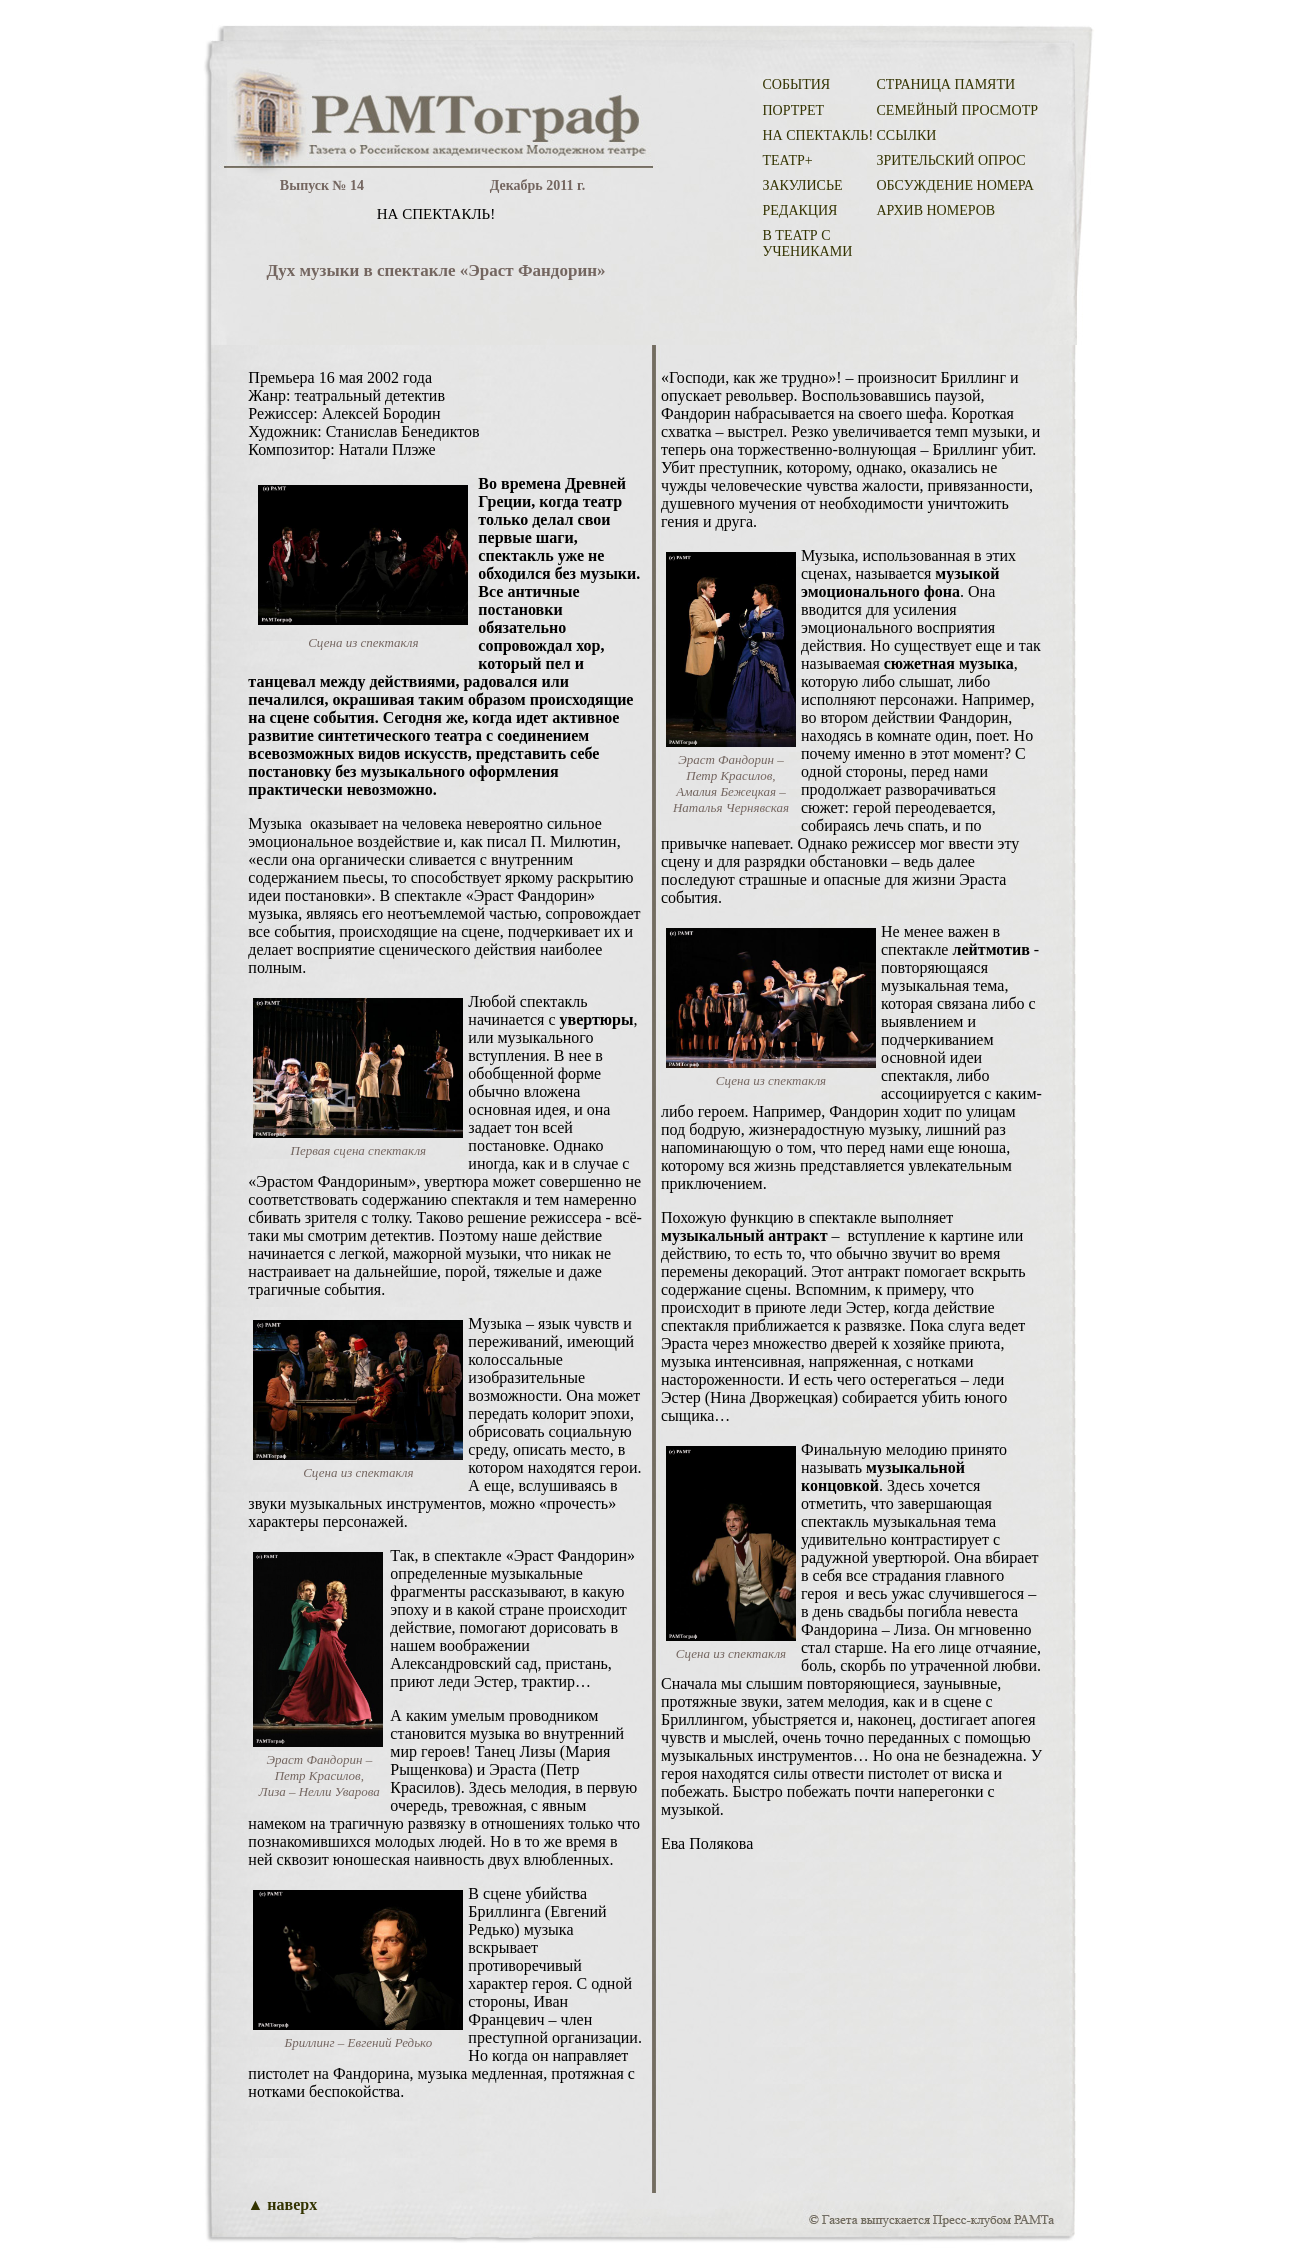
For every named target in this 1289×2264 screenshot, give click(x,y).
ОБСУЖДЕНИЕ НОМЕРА (955, 185)
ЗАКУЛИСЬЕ (803, 185)
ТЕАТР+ (788, 160)
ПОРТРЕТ (794, 110)
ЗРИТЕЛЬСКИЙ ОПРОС (951, 160)
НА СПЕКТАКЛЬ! (818, 135)
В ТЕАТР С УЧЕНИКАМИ (808, 243)
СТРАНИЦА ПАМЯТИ (946, 84)
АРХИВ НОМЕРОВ (936, 210)
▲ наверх (283, 2204)
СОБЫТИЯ (797, 84)
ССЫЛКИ (907, 135)
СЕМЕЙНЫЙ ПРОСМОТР (958, 110)
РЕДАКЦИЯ (800, 210)
